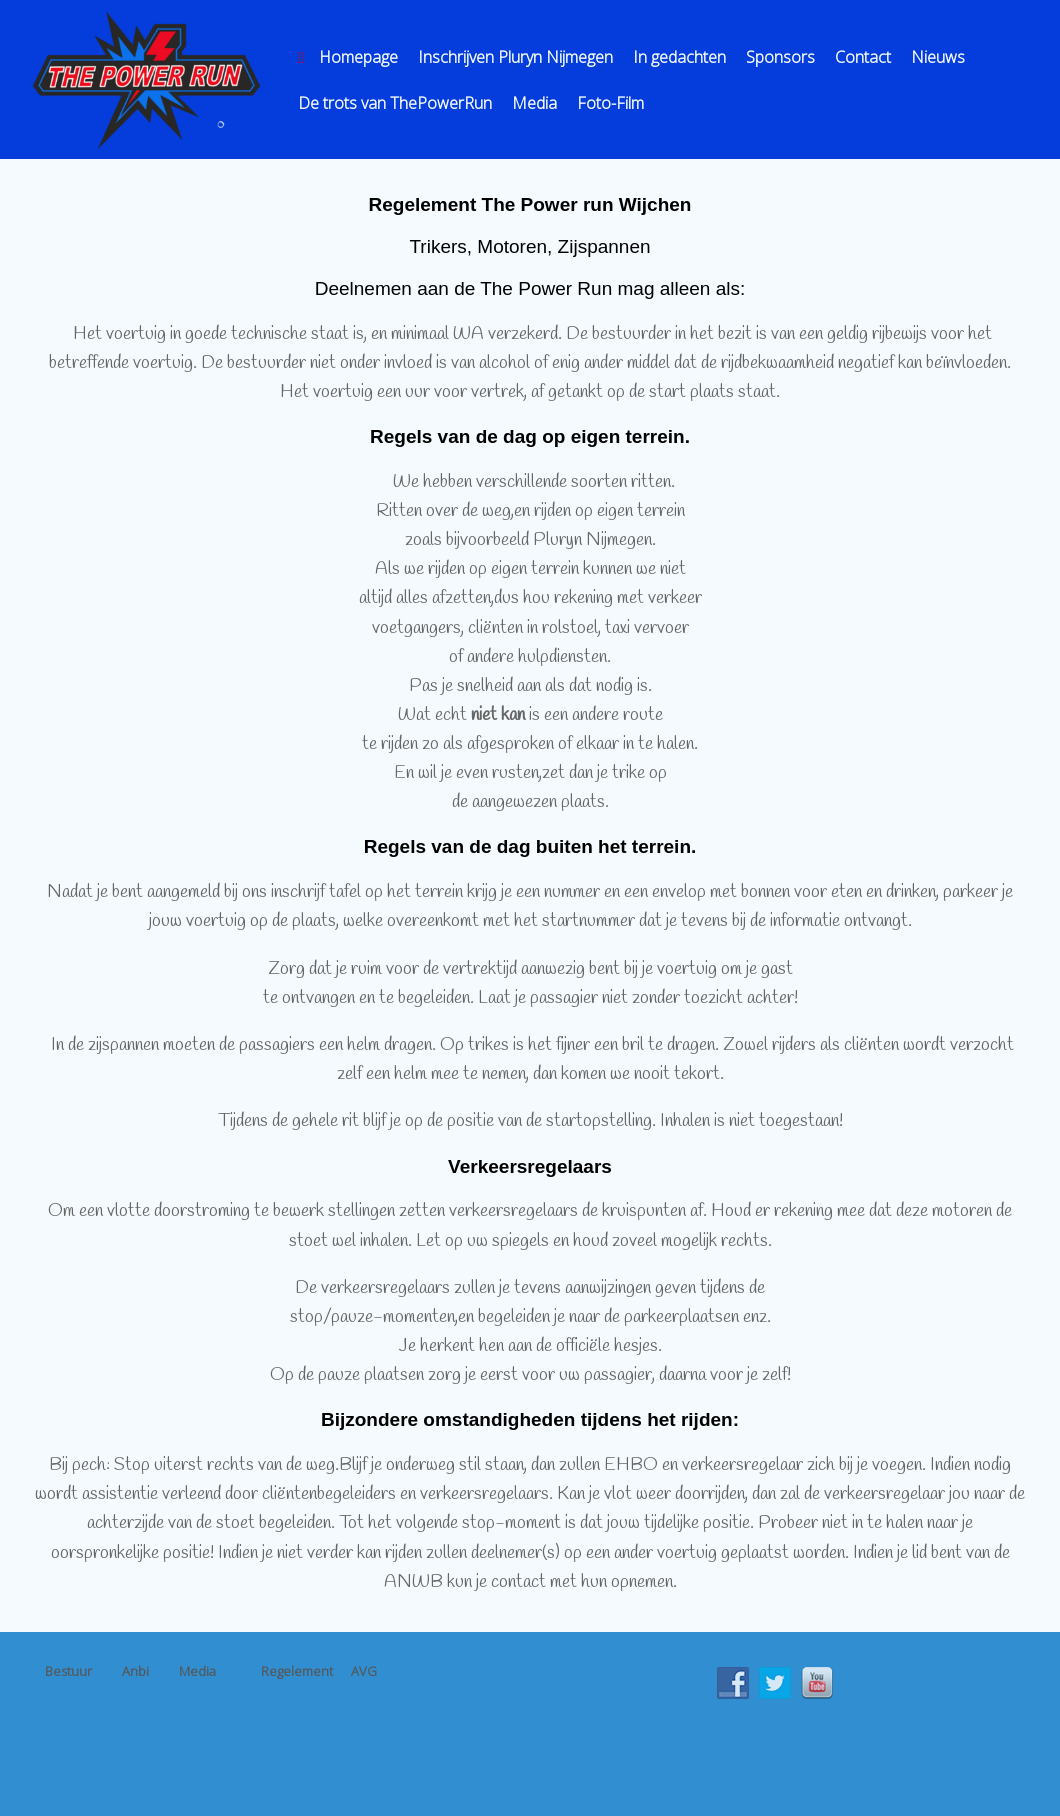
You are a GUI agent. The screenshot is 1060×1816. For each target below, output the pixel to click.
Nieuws (938, 57)
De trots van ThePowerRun (395, 103)
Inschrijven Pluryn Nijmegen (515, 57)
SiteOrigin (522, 1777)
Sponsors (780, 57)
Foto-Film (610, 103)
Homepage (348, 57)
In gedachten (679, 57)
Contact (863, 57)
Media (534, 103)
